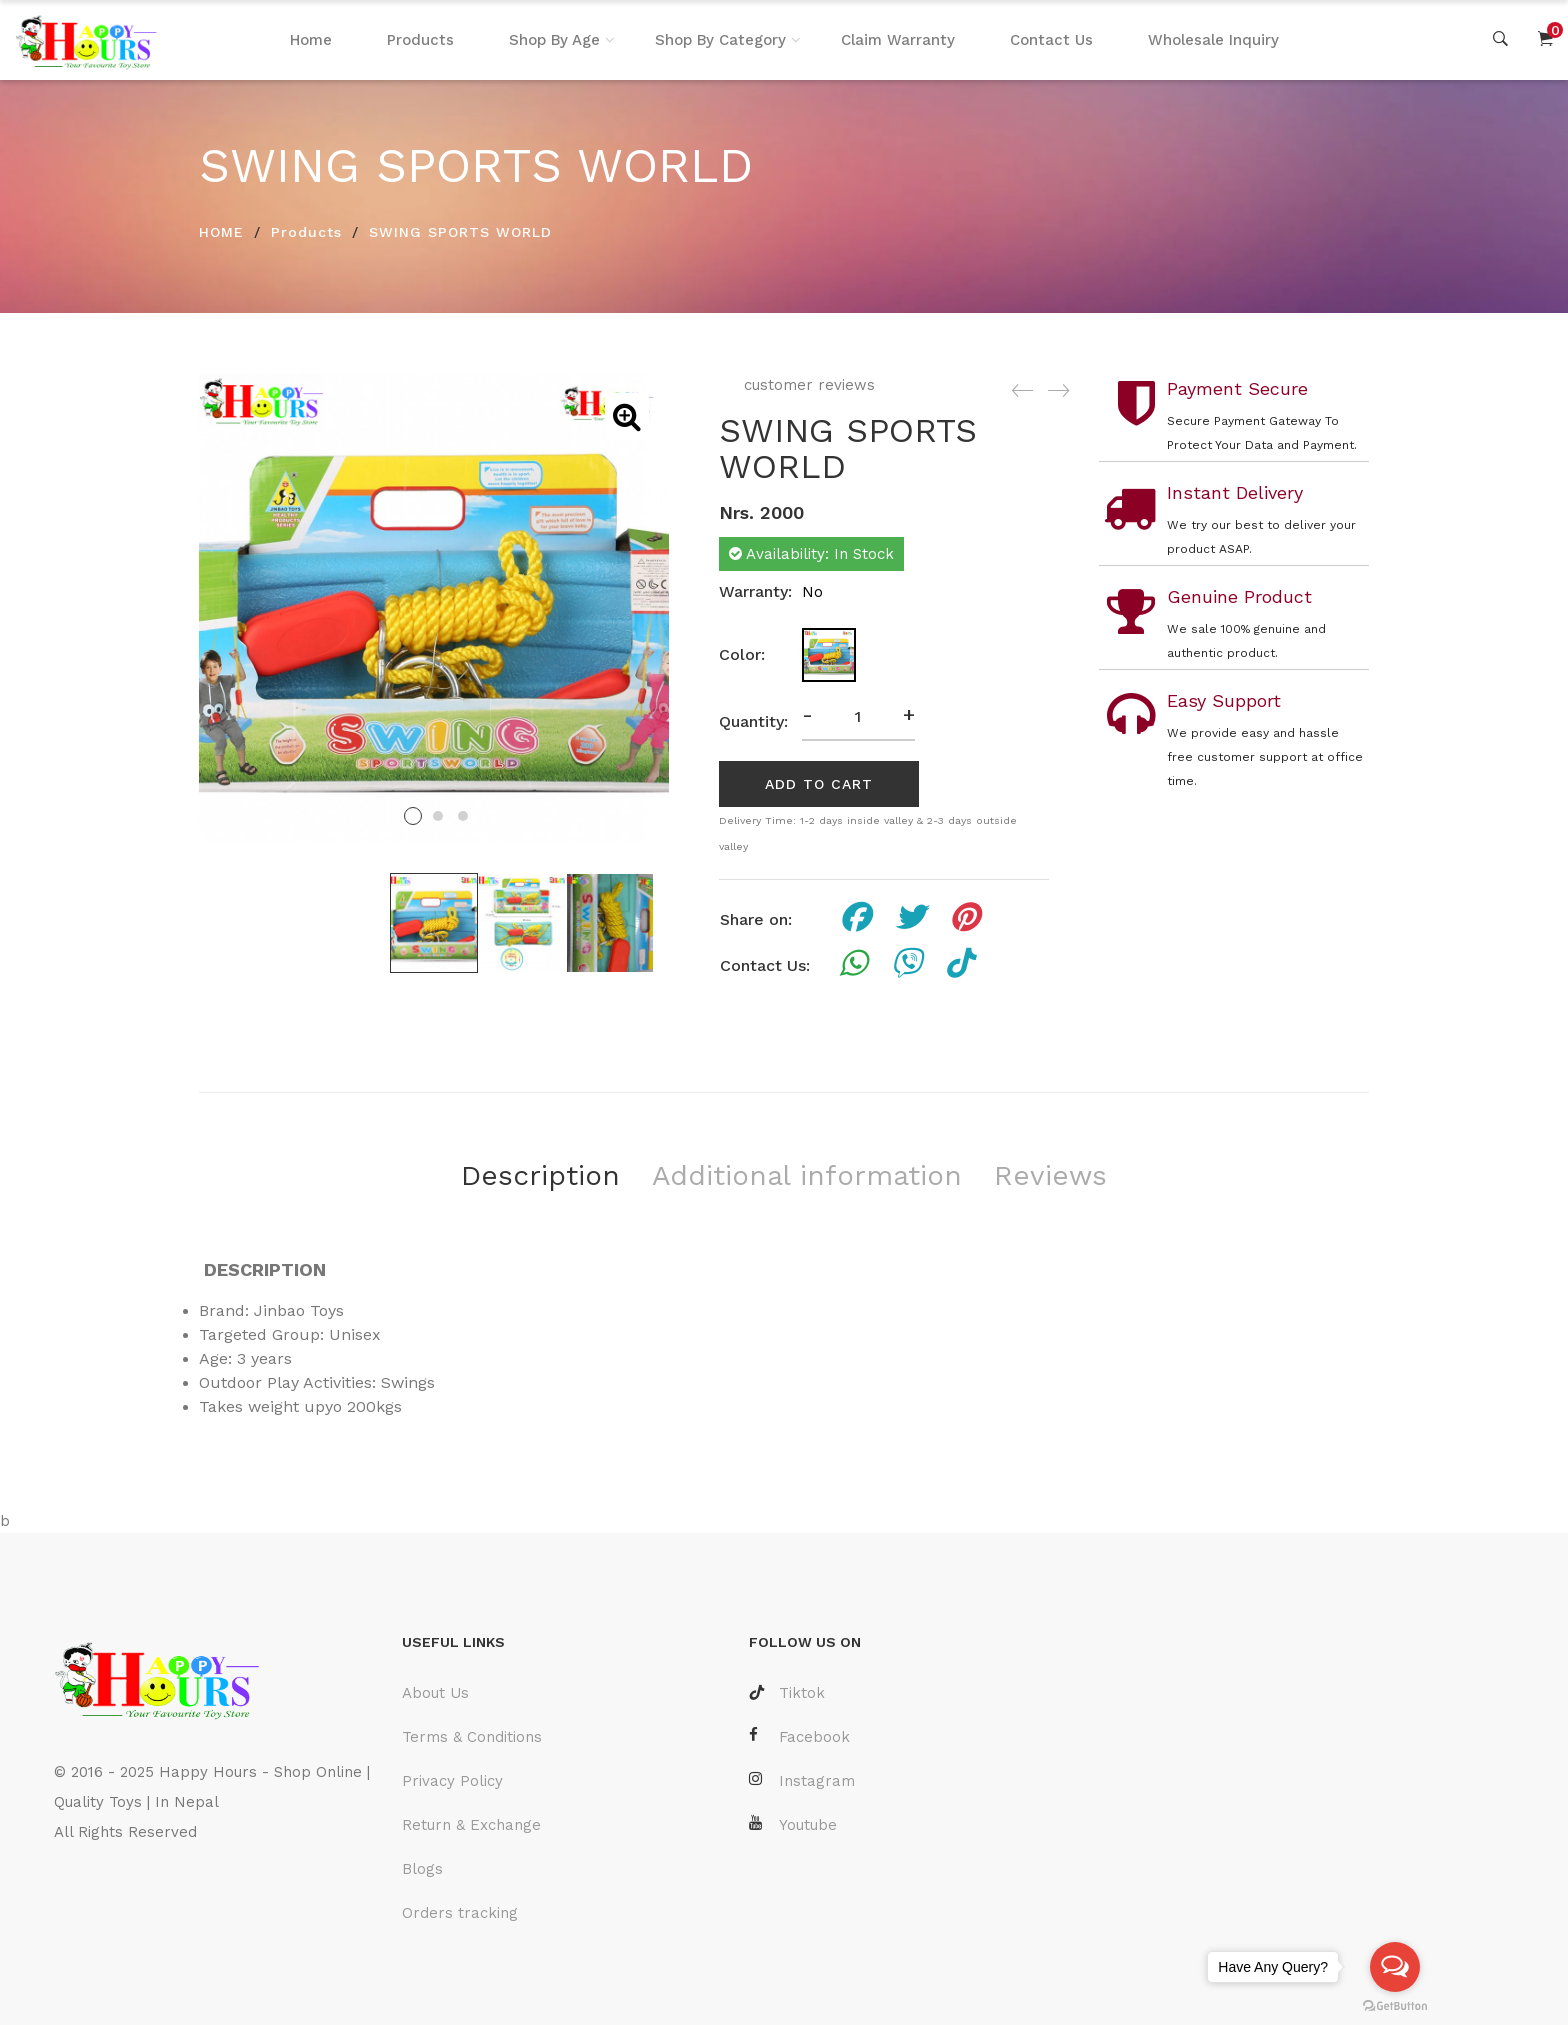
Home (311, 40)
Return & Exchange (471, 1825)
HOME (221, 232)
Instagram (802, 1780)
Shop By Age (554, 40)
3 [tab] (463, 816)
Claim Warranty (898, 40)
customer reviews (807, 385)
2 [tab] (438, 816)
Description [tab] (540, 1175)
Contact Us (1051, 40)
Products (420, 40)
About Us (435, 1693)
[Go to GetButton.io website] (1395, 2005)
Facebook (799, 1736)
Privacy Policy (452, 1781)
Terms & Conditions (472, 1737)
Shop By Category (720, 40)
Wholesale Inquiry (1213, 40)
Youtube (793, 1824)
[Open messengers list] (1395, 1967)
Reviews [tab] (1050, 1175)
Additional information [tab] (807, 1175)
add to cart (819, 784)
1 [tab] (413, 816)
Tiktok (787, 1693)
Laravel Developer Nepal (147, 1892)
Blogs (422, 1869)
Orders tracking (460, 1913)
